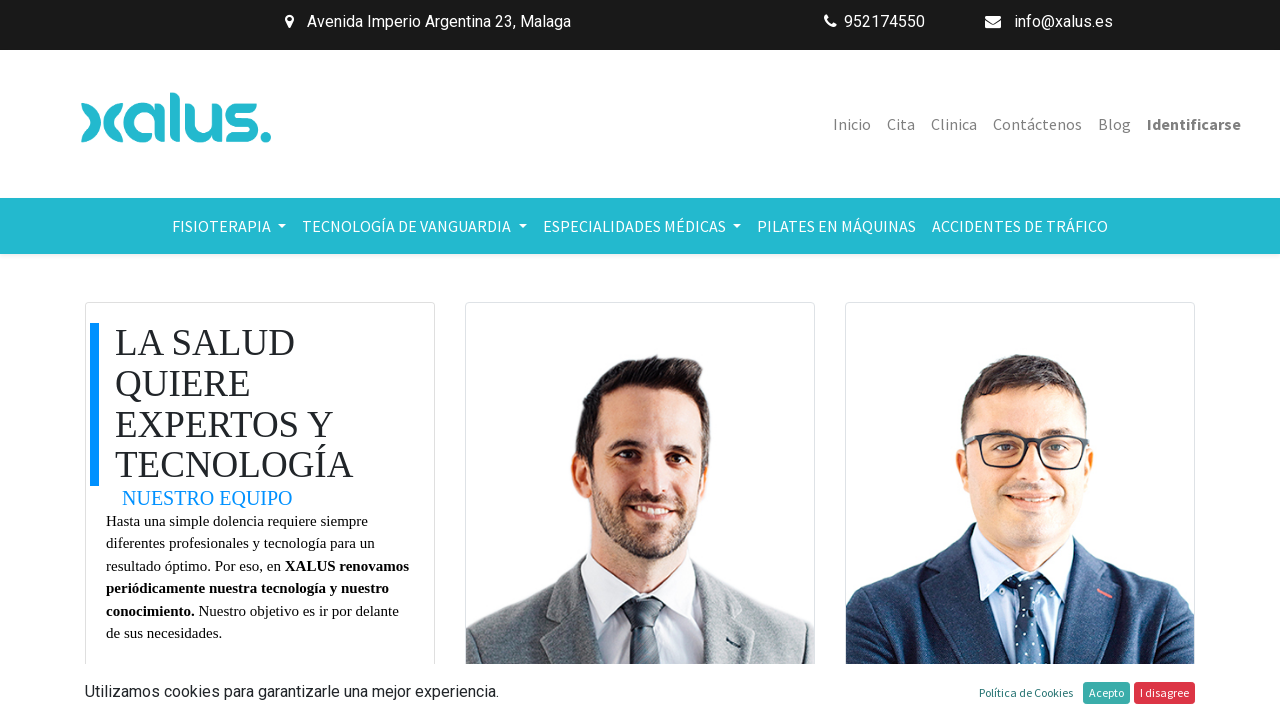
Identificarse (1194, 124)
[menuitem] (852, 124)
